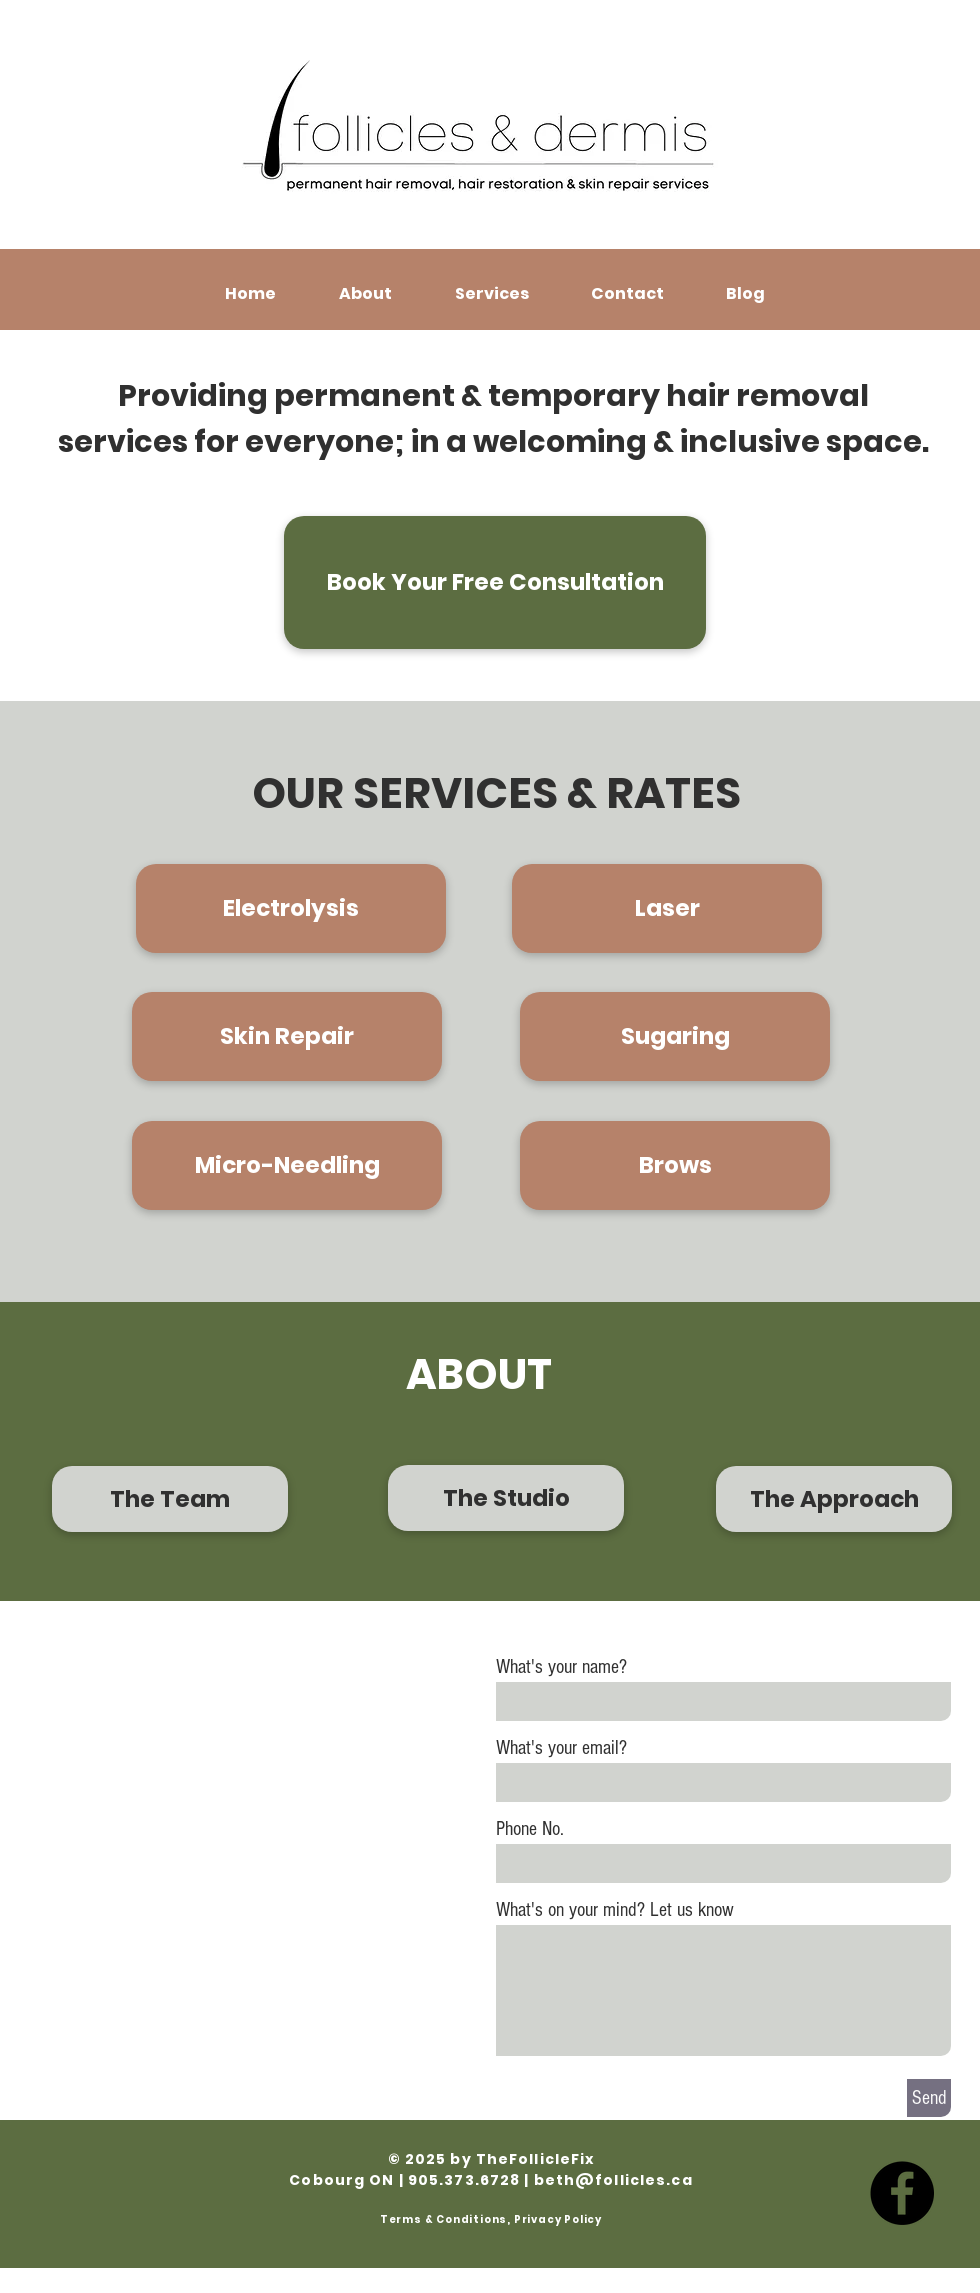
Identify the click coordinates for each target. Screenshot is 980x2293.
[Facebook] (902, 2193)
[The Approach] (834, 1499)
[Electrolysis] (291, 908)
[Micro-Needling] (287, 1165)
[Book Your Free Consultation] (495, 582)
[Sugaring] (675, 1036)
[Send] (929, 2098)
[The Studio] (506, 1498)
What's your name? (561, 1667)
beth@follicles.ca (613, 2180)
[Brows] (675, 1165)
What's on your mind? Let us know (615, 1910)
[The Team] (170, 1499)
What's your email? (561, 1748)
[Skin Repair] (287, 1036)
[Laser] (667, 908)
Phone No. (530, 1829)
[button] (365, 293)
